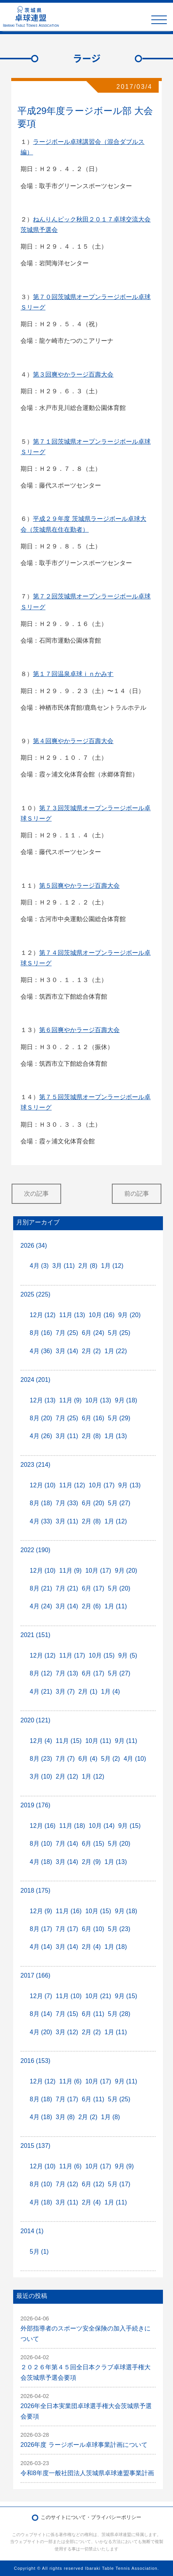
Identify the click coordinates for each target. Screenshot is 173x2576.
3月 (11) (63, 1265)
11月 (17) (72, 1655)
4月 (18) (41, 1862)
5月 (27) (119, 1503)
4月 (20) (41, 2032)
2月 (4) (91, 1946)
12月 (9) (41, 1911)
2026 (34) (34, 1245)
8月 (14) (41, 2014)
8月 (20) (41, 1418)
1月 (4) (110, 1691)
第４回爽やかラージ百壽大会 (73, 741)
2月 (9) (91, 1862)
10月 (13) (98, 1400)
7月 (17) (67, 1929)
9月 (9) (124, 2166)
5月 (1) (39, 2251)
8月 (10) (41, 1843)
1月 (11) (115, 1606)
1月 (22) (115, 1351)
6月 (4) (88, 1758)
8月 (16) (41, 1332)
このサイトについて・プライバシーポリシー (91, 2517)
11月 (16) (69, 1911)
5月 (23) (119, 1929)
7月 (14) (67, 1843)
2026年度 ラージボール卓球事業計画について (84, 2444)
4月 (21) (41, 1691)
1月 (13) (115, 1436)
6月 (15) (93, 1843)
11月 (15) (69, 1741)
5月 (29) (119, 1418)
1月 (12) (112, 1265)
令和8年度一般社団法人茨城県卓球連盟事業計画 (87, 2473)
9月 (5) (127, 1655)
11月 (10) (69, 1996)
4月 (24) (41, 1606)
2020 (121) (35, 1720)
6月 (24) (93, 1332)
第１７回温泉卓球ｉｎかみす (73, 674)
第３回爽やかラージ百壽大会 (73, 374)
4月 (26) (41, 1436)
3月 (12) (67, 2032)
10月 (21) (98, 1996)
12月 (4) (41, 1741)
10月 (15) (102, 1655)
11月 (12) (72, 1485)
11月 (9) (70, 1400)
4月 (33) (41, 1521)
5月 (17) (119, 2184)
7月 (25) (67, 1332)
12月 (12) (43, 1315)
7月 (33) (67, 1503)
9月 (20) (129, 1315)
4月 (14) (41, 1946)
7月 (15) (67, 2014)
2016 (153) (35, 2060)
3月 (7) (65, 1691)
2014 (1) (32, 2231)
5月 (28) (119, 2014)
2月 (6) (91, 1606)
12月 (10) (43, 1485)
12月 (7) (41, 1996)
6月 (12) (93, 2184)
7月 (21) (67, 1588)
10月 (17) (102, 1485)
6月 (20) (93, 1503)
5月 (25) (119, 1332)
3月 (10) (41, 1776)
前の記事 (136, 1193)
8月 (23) (41, 1758)
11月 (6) (70, 2081)
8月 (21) (41, 1588)
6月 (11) (93, 2014)
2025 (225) (35, 1294)
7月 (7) (65, 1758)
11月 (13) (72, 1315)
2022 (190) (35, 1550)
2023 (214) (35, 1464)
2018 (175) (35, 1890)
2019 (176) (35, 1805)
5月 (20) (119, 1588)
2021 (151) (35, 1635)
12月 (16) (43, 1825)
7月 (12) (67, 2184)
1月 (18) (115, 1946)
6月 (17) (93, 1588)
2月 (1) (88, 1691)
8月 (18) (41, 1503)
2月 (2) (91, 1351)
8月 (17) (41, 1929)
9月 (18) (126, 1400)
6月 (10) (93, 1929)
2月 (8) (88, 1265)
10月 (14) (102, 1825)
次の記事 (36, 1193)
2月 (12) (67, 1776)
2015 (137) (35, 2145)
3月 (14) (67, 1351)
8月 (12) (41, 1673)
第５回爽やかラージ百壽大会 (79, 885)
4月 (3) (39, 1265)
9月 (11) (126, 1741)
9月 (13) (129, 1485)
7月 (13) (67, 1673)
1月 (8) (110, 2117)
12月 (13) (43, 1400)
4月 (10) (135, 1758)
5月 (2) (110, 1758)
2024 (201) (35, 1379)
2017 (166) (35, 1975)
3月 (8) (65, 2117)
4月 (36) (41, 1351)
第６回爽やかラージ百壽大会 (79, 1030)
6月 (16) (93, 1418)
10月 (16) (102, 1315)
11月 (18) (72, 1825)
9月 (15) (129, 1825)
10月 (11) (98, 1741)
